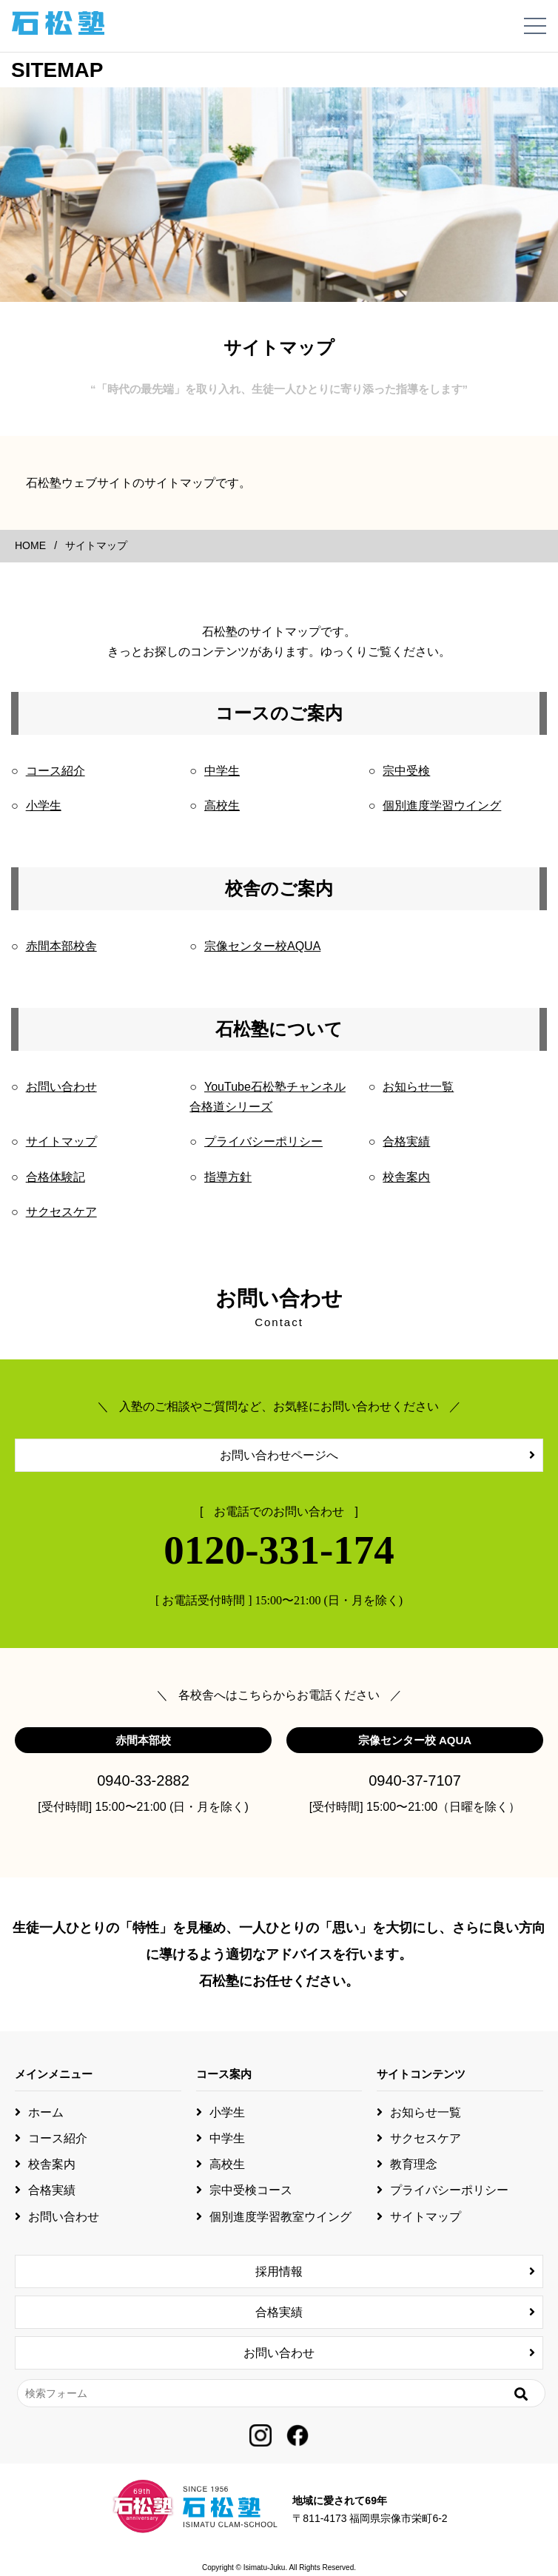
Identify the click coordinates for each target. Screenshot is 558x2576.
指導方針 (228, 1177)
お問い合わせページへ (279, 1455)
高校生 (222, 805)
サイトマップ (61, 1141)
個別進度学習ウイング (442, 805)
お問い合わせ (61, 1086)
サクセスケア (61, 1211)
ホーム (46, 2112)
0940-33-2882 (143, 1780)
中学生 (222, 770)
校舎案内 (406, 1177)
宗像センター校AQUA (262, 946)
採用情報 (279, 2271)
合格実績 (406, 1141)
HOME (30, 545)
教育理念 (413, 2164)
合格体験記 (55, 1177)
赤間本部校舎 (61, 946)
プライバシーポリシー (263, 1141)
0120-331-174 (279, 1550)
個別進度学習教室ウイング (280, 2216)
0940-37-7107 (415, 1780)
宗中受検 (406, 770)
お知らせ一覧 (418, 1086)
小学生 (43, 805)
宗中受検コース (250, 2190)
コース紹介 (55, 770)
